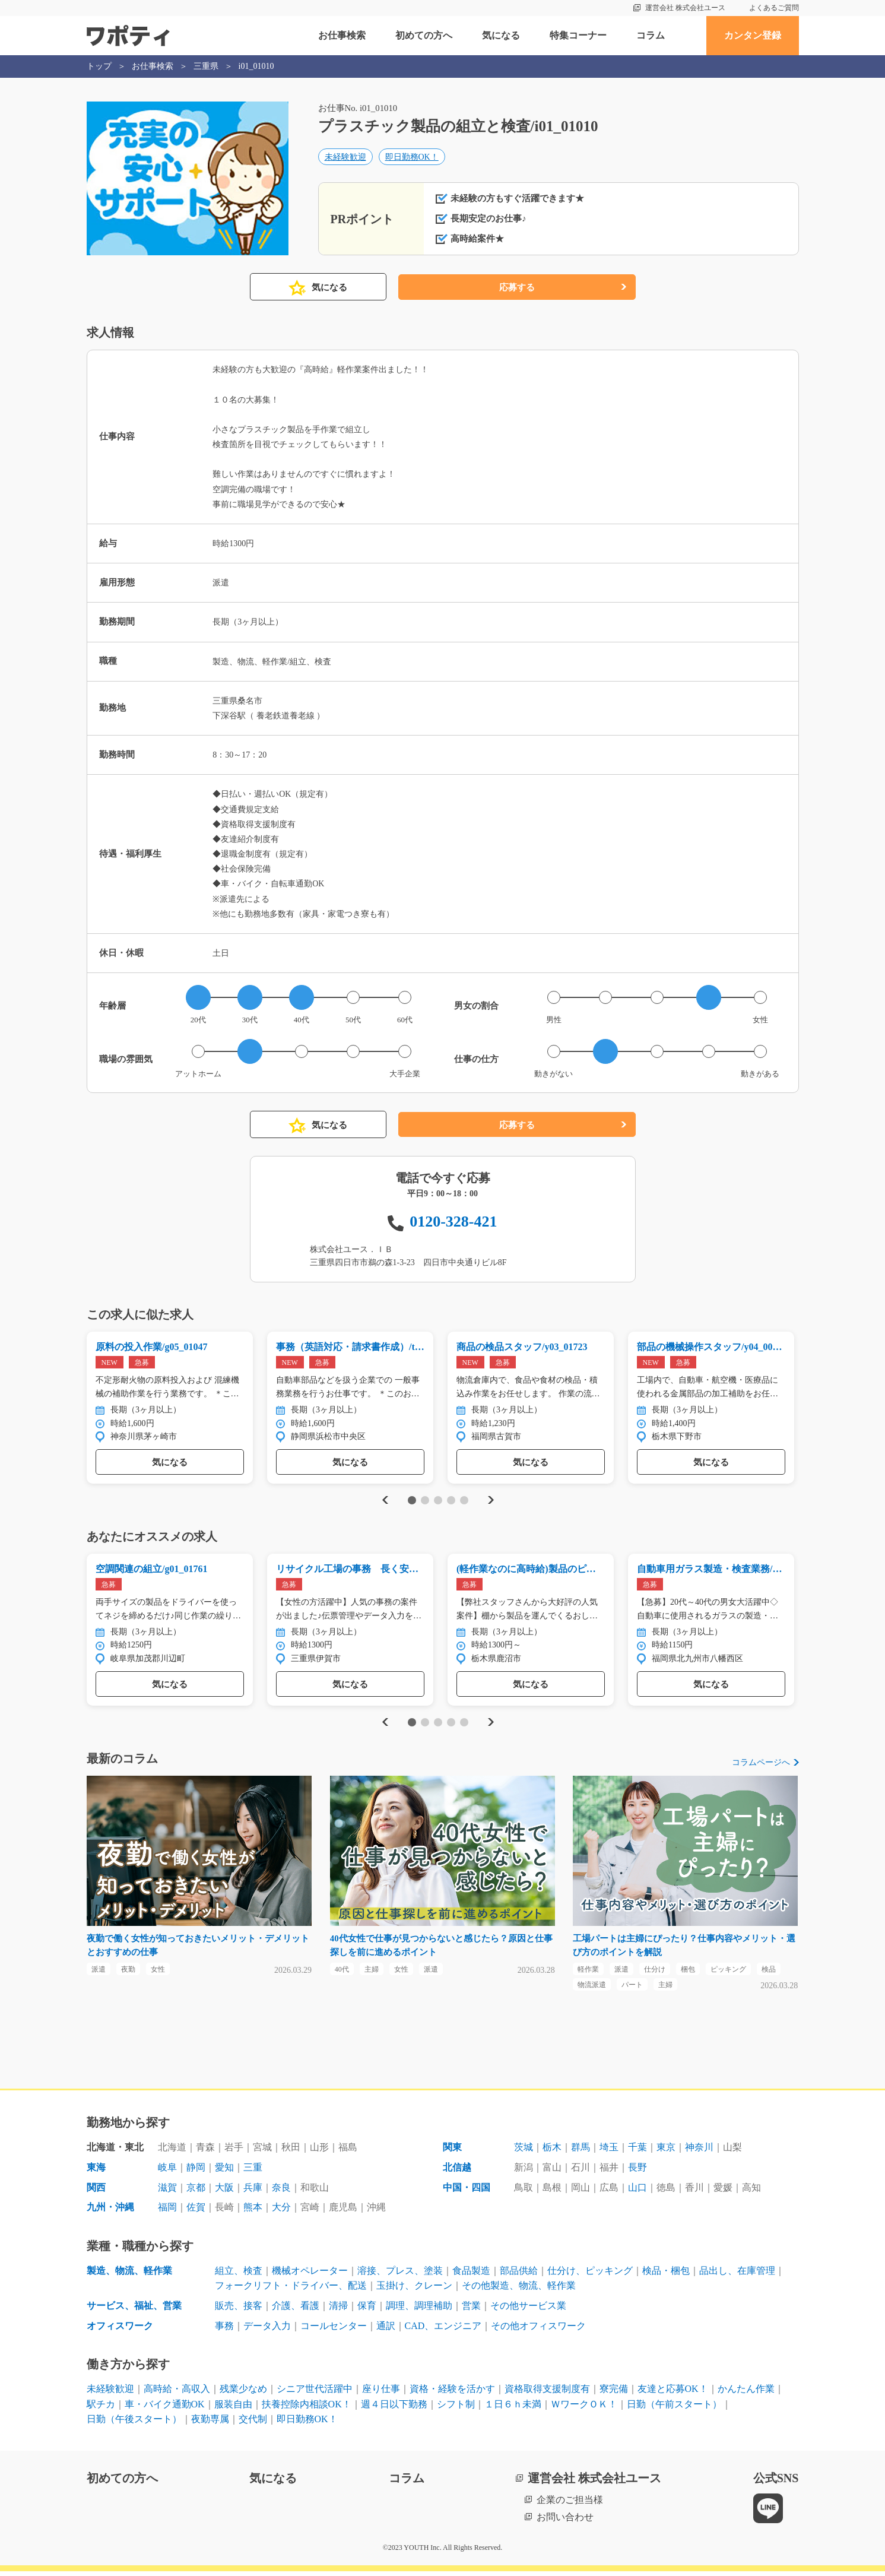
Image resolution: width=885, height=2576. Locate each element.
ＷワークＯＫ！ (584, 2408)
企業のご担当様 (570, 2504)
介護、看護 (295, 2310)
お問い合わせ (565, 2521)
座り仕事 (381, 2393)
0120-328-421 (453, 1221)
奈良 (281, 2192)
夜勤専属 (210, 2424)
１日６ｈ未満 (512, 2408)
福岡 (167, 2212)
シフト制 (456, 2408)
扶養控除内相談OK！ (306, 2408)
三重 (252, 2172)
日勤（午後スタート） (134, 2424)
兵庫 (252, 2192)
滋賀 (167, 2192)
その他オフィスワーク (538, 2330)
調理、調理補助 (419, 2310)
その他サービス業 (528, 2310)
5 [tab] (464, 1501)
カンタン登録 (752, 35)
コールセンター (333, 2330)
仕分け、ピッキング (590, 2275)
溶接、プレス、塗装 (400, 2275)
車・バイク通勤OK (165, 2408)
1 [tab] (412, 1501)
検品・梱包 (666, 2275)
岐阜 (167, 2172)
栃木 (552, 2152)
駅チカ (101, 2408)
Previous (383, 1501)
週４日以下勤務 (394, 2408)
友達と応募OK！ (672, 2393)
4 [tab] (451, 1501)
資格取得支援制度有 (547, 2393)
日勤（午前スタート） (674, 2408)
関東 (452, 2152)
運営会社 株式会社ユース (685, 8)
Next (491, 1501)
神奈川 (699, 2152)
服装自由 (233, 2408)
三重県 (206, 66)
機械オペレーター (310, 2275)
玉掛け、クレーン (414, 2290)
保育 (366, 2310)
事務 (224, 2330)
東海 (96, 2172)
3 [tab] (438, 1501)
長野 (637, 2172)
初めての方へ (423, 35)
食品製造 (471, 2275)
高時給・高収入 (177, 2393)
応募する (517, 288)
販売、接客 (238, 2310)
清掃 (338, 2310)
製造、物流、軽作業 (129, 2275)
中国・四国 (466, 2192)
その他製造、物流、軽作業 (519, 2290)
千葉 (637, 2152)
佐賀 (195, 2212)
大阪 (224, 2192)
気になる (501, 35)
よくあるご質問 (774, 8)
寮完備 (613, 2393)
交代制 (253, 2424)
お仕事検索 (342, 35)
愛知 (224, 2172)
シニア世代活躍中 (315, 2393)
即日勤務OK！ (412, 158)
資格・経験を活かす (452, 2393)
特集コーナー (578, 35)
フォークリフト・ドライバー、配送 (291, 2290)
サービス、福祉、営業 (134, 2310)
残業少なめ (243, 2393)
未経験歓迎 (345, 158)
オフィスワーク (120, 2330)
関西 (96, 2192)
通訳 (385, 2330)
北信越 (457, 2172)
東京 (665, 2152)
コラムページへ (761, 1765)
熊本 (252, 2212)
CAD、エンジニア (443, 2330)
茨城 (523, 2152)
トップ (99, 66)
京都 (195, 2192)
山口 (637, 2192)
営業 (471, 2310)
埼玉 (608, 2152)
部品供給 (519, 2275)
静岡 (195, 2172)
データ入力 (267, 2330)
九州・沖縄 (110, 2212)
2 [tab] (425, 1501)
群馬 (580, 2152)
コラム (650, 35)
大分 (281, 2212)
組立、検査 (238, 2275)
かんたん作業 (746, 2393)
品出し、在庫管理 (737, 2275)
